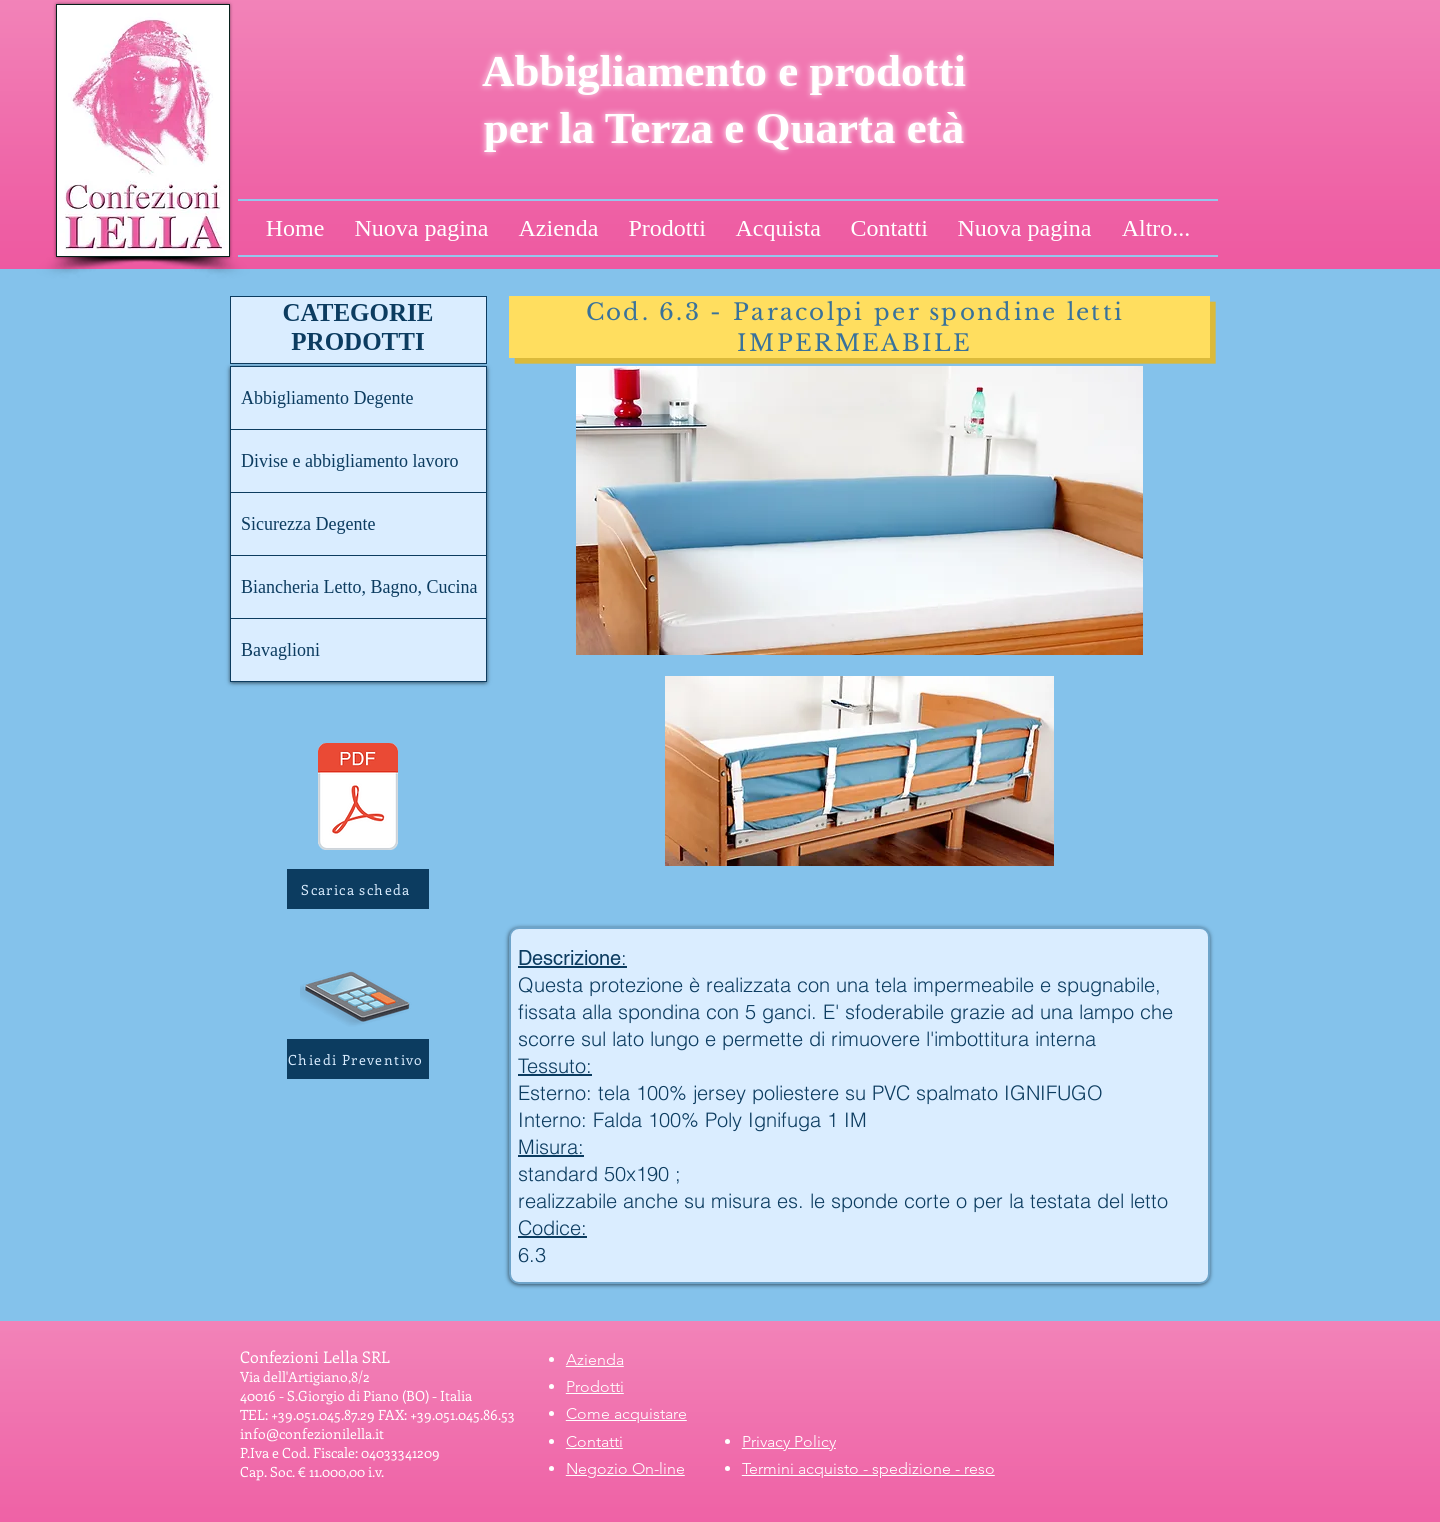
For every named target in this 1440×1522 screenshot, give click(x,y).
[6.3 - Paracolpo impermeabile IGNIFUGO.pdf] (358, 799)
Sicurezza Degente (308, 524)
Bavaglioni (280, 650)
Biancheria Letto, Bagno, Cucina (359, 587)
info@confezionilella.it (312, 1433)
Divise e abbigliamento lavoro (349, 461)
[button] (358, 1059)
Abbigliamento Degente (327, 398)
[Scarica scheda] (358, 889)
